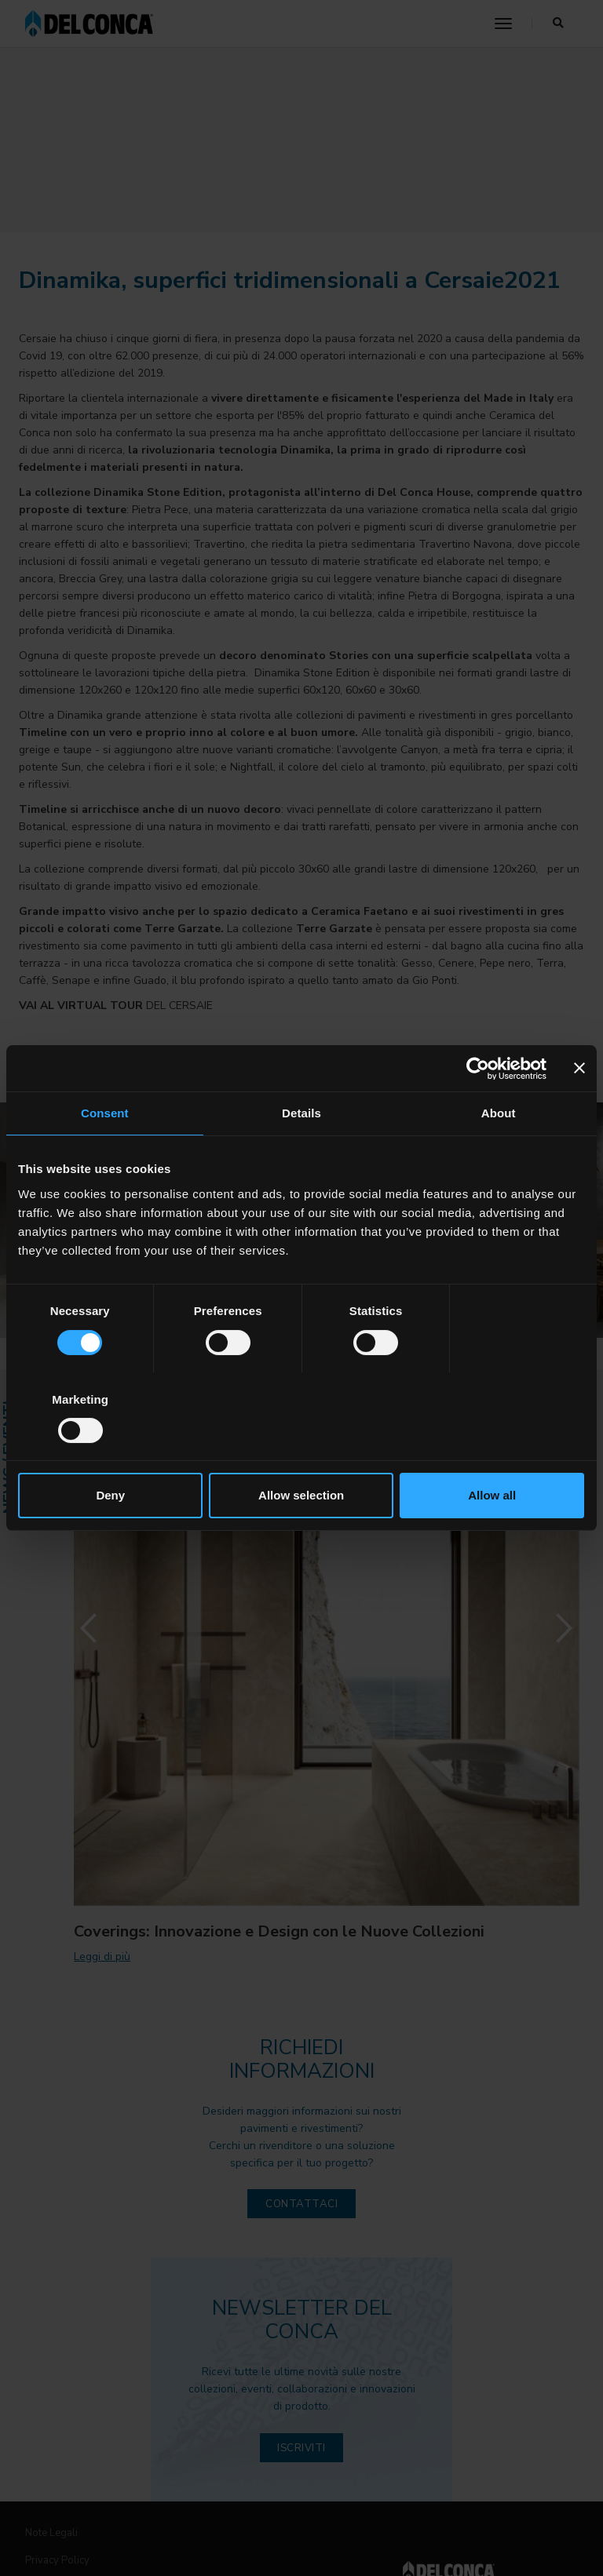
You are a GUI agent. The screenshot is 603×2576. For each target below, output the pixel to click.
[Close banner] (579, 1112)
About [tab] (498, 1157)
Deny (110, 1451)
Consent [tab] (105, 1157)
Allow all (493, 1451)
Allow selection (301, 1451)
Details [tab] (301, 1157)
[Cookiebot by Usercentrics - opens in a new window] (477, 1112)
